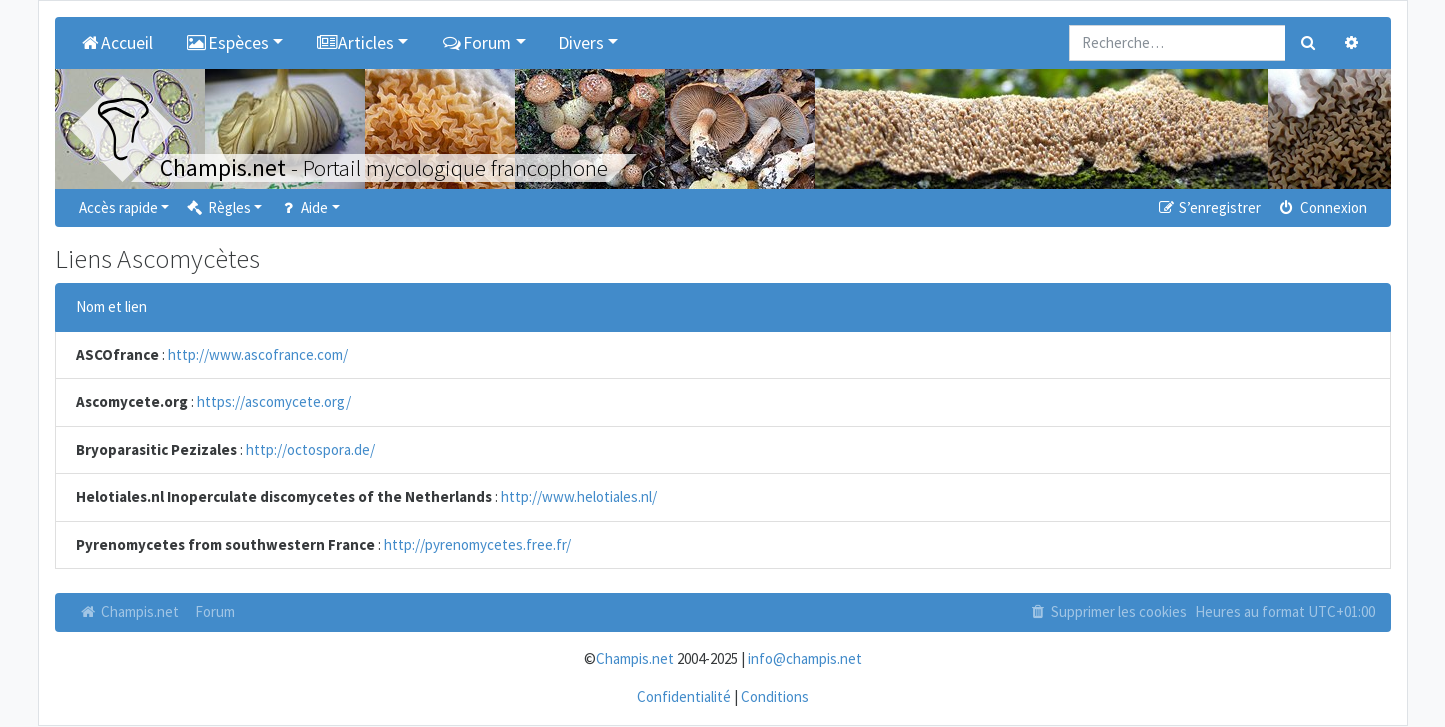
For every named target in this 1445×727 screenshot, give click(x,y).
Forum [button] (475, 43)
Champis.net (129, 611)
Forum (215, 611)
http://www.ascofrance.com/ (258, 354)
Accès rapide (118, 207)
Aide (302, 207)
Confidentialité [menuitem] (684, 696)
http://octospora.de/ (310, 449)
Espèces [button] (227, 43)
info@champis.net (805, 658)
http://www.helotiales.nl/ (579, 496)
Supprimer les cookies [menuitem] (1107, 611)
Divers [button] (581, 43)
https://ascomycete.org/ (274, 401)
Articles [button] (354, 43)
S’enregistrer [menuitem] (1209, 207)
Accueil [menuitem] (116, 43)
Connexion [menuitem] (1321, 207)
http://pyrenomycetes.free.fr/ (477, 544)
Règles (217, 207)
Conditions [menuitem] (775, 696)
